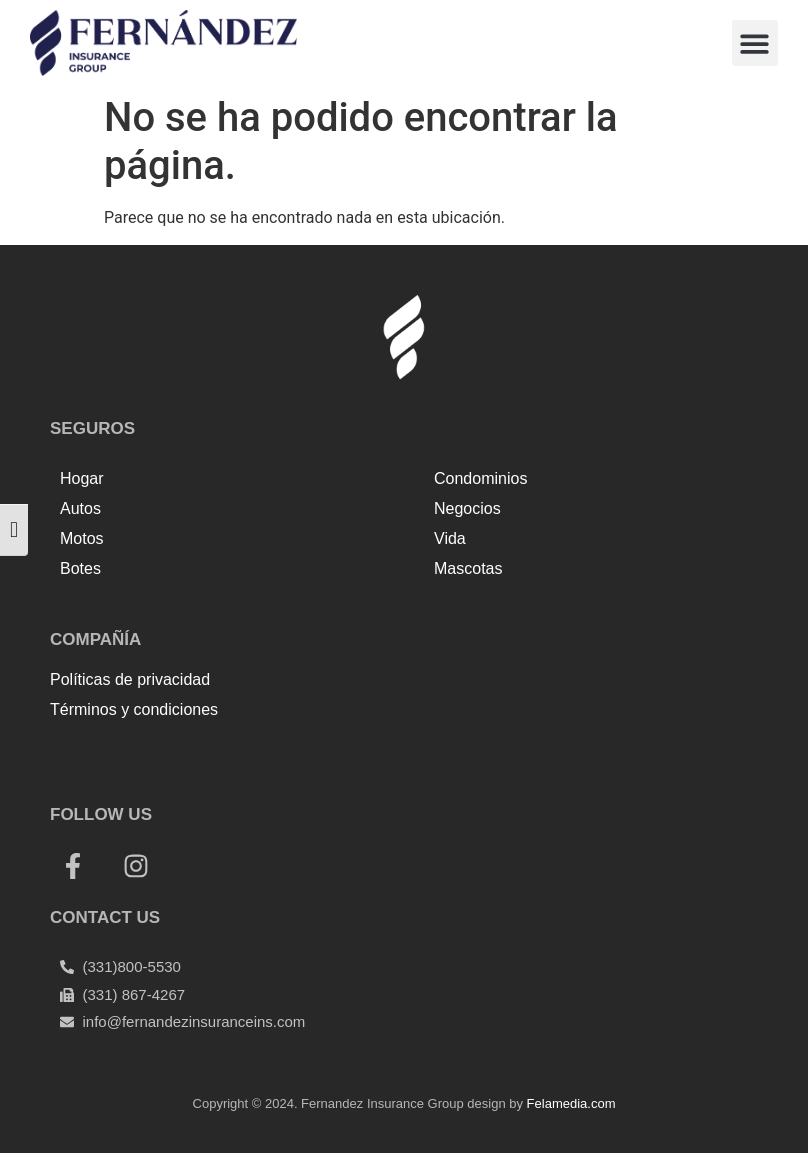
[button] (755, 43)
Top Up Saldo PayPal (123, 753)
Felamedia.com (571, 1103)
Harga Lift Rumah (425, 753)
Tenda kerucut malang (280, 753)
